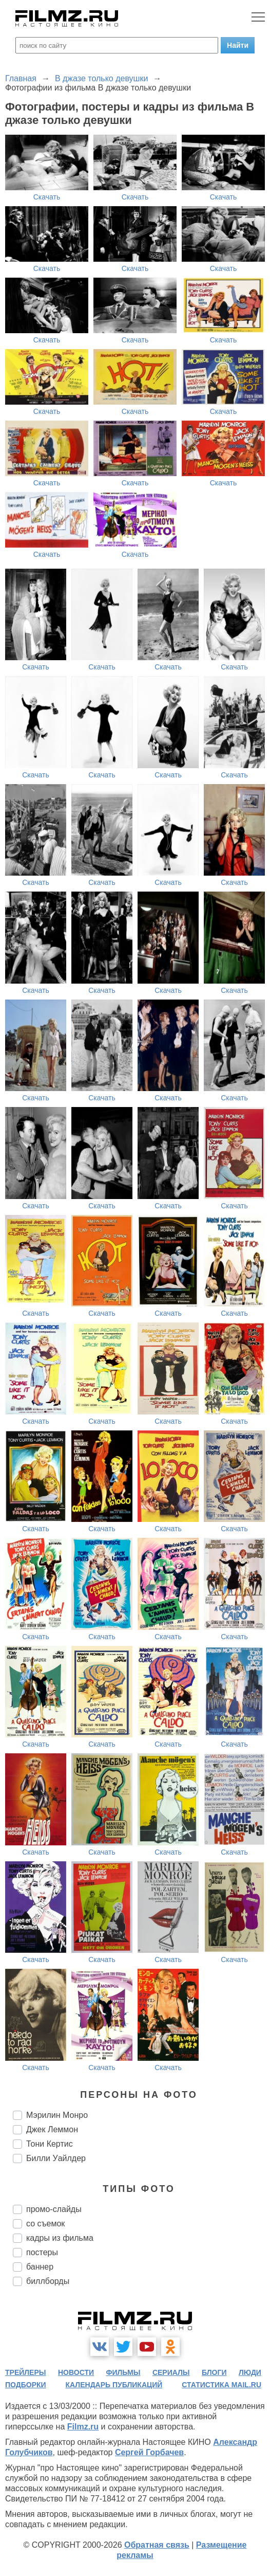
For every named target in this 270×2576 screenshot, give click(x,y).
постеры (42, 2252)
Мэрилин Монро (57, 2115)
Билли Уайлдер (56, 2158)
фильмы (123, 2372)
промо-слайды (54, 2209)
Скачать (47, 197)
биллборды (47, 2281)
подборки (25, 2385)
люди (250, 2372)
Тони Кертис (49, 2143)
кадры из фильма (59, 2238)
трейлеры (25, 2372)
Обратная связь (156, 2545)
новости (76, 2372)
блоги (214, 2372)
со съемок (45, 2223)
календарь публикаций (114, 2385)
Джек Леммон (52, 2129)
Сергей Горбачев (149, 2452)
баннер (39, 2266)
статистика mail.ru (221, 2385)
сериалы (171, 2372)
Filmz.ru (83, 2426)
